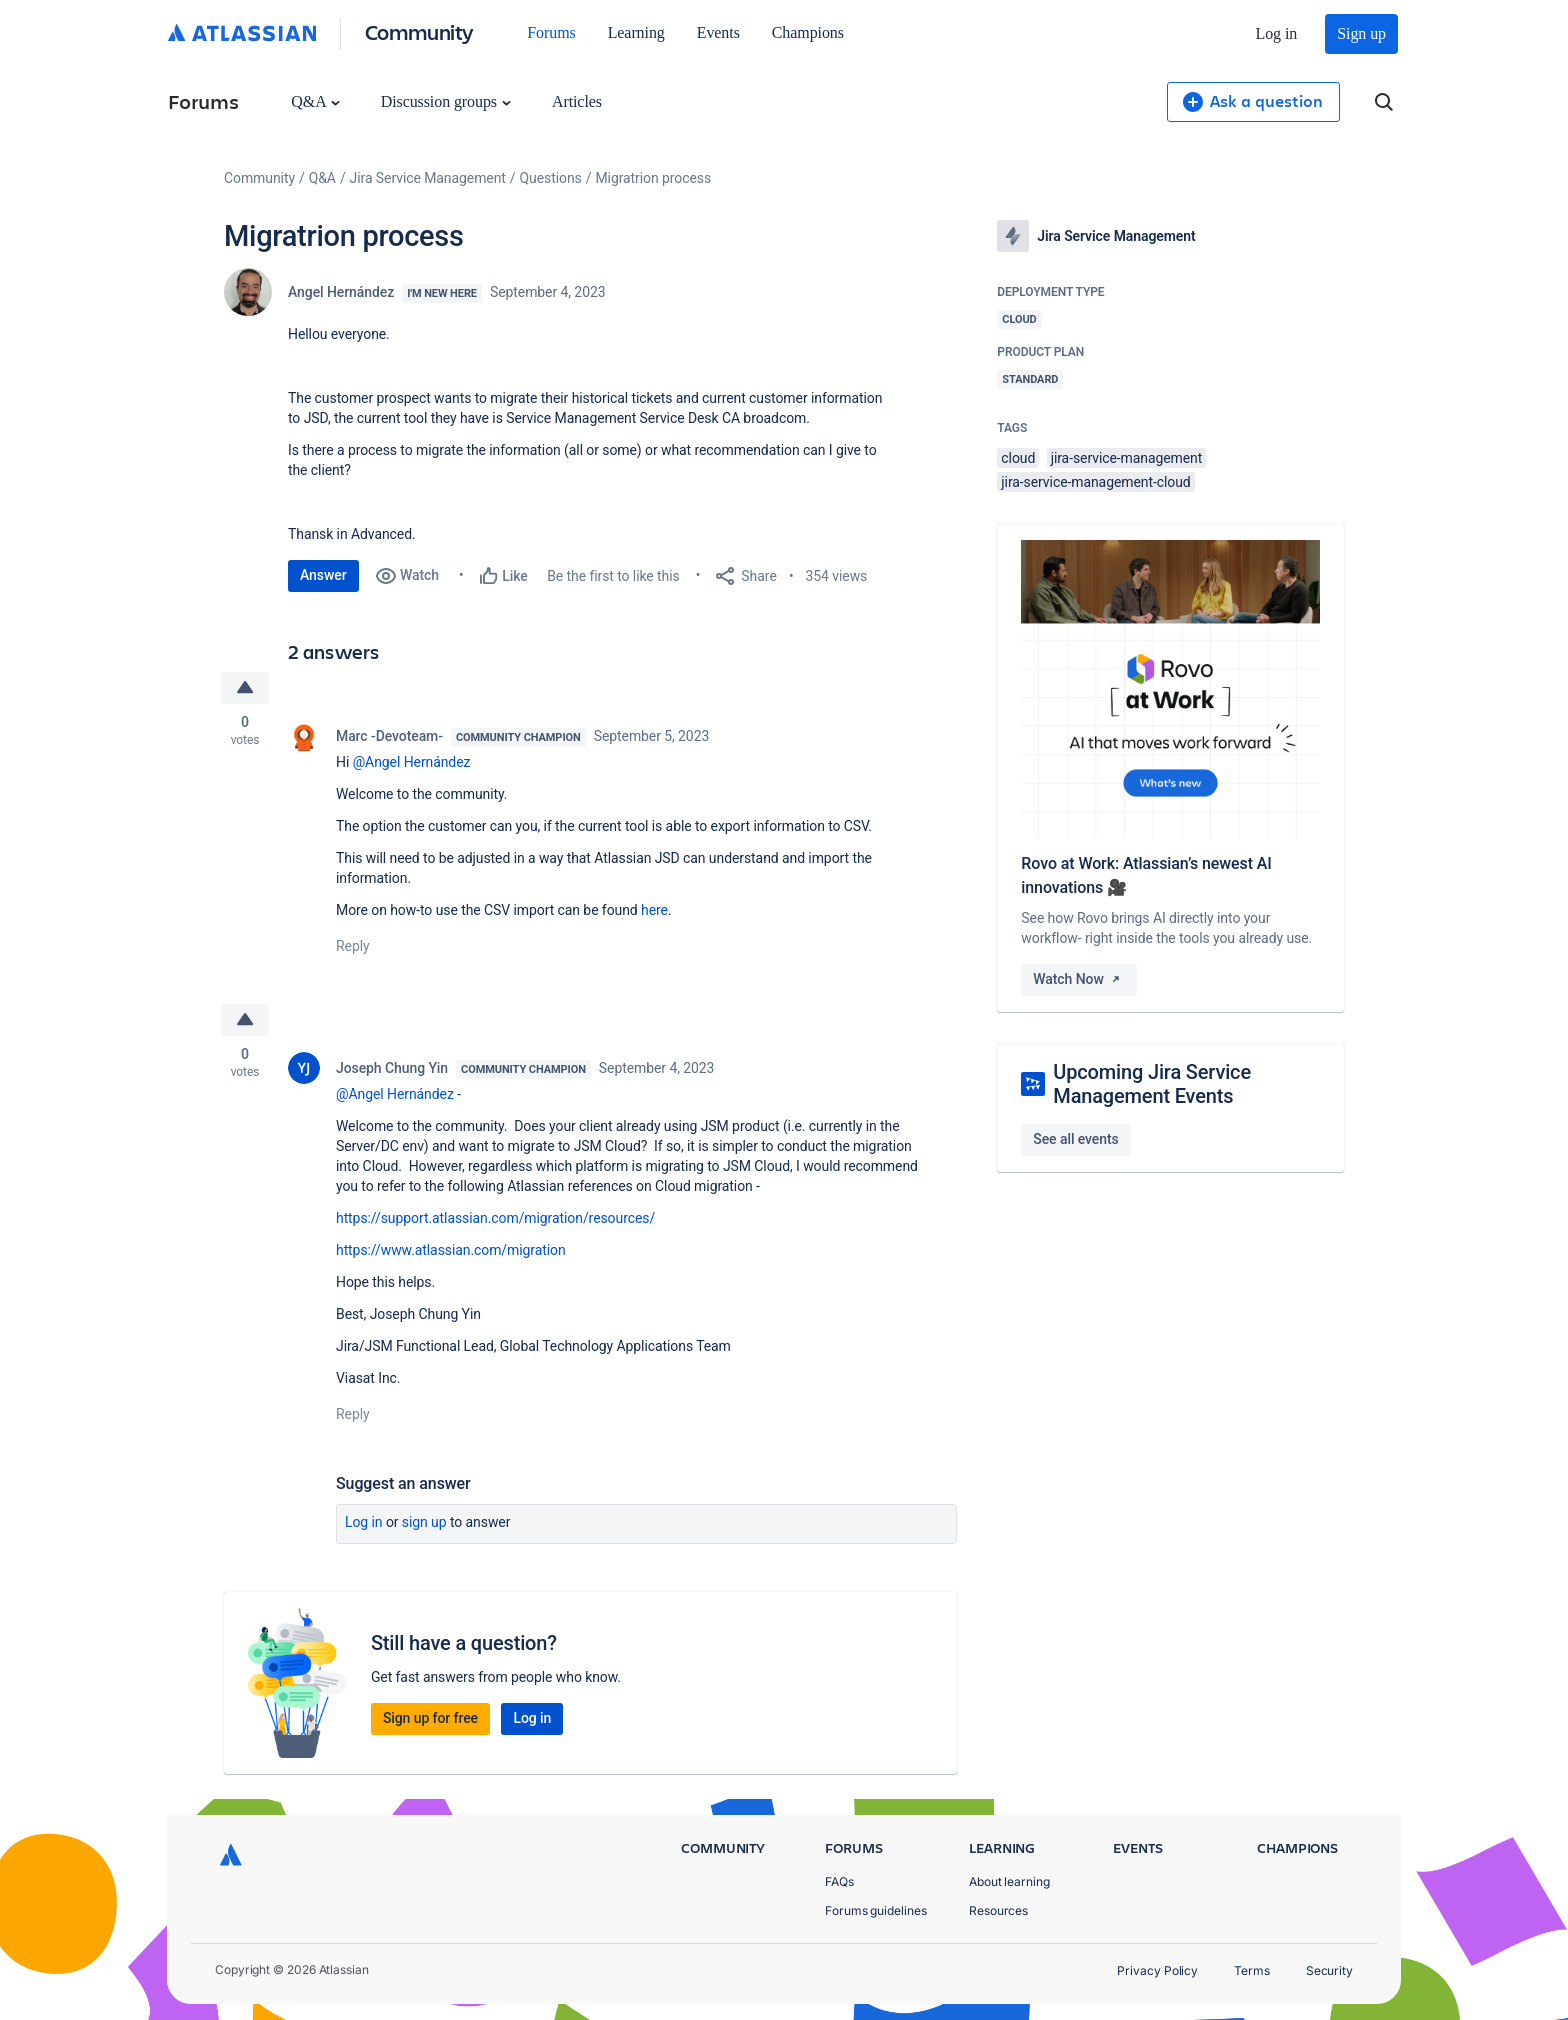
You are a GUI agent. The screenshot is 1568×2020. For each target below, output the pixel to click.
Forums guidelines (876, 1910)
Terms (1252, 1970)
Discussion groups (446, 101)
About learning (1009, 1881)
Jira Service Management (428, 178)
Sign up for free (430, 1718)
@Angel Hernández (412, 762)
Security (1329, 1970)
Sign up (1361, 33)
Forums (551, 32)
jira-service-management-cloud (1095, 482)
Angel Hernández (341, 292)
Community (419, 31)
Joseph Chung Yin (392, 1068)
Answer (323, 575)
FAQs (839, 1881)
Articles (577, 101)
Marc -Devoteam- (389, 736)
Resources (998, 1910)
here (654, 910)
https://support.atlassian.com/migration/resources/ (495, 1218)
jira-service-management (1127, 458)
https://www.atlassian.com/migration (451, 1250)
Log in (1277, 33)
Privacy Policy (1157, 1970)
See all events (1075, 1139)
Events (718, 32)
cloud (1018, 458)
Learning (636, 32)
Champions (808, 32)
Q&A (315, 101)
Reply (353, 946)
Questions (551, 178)
